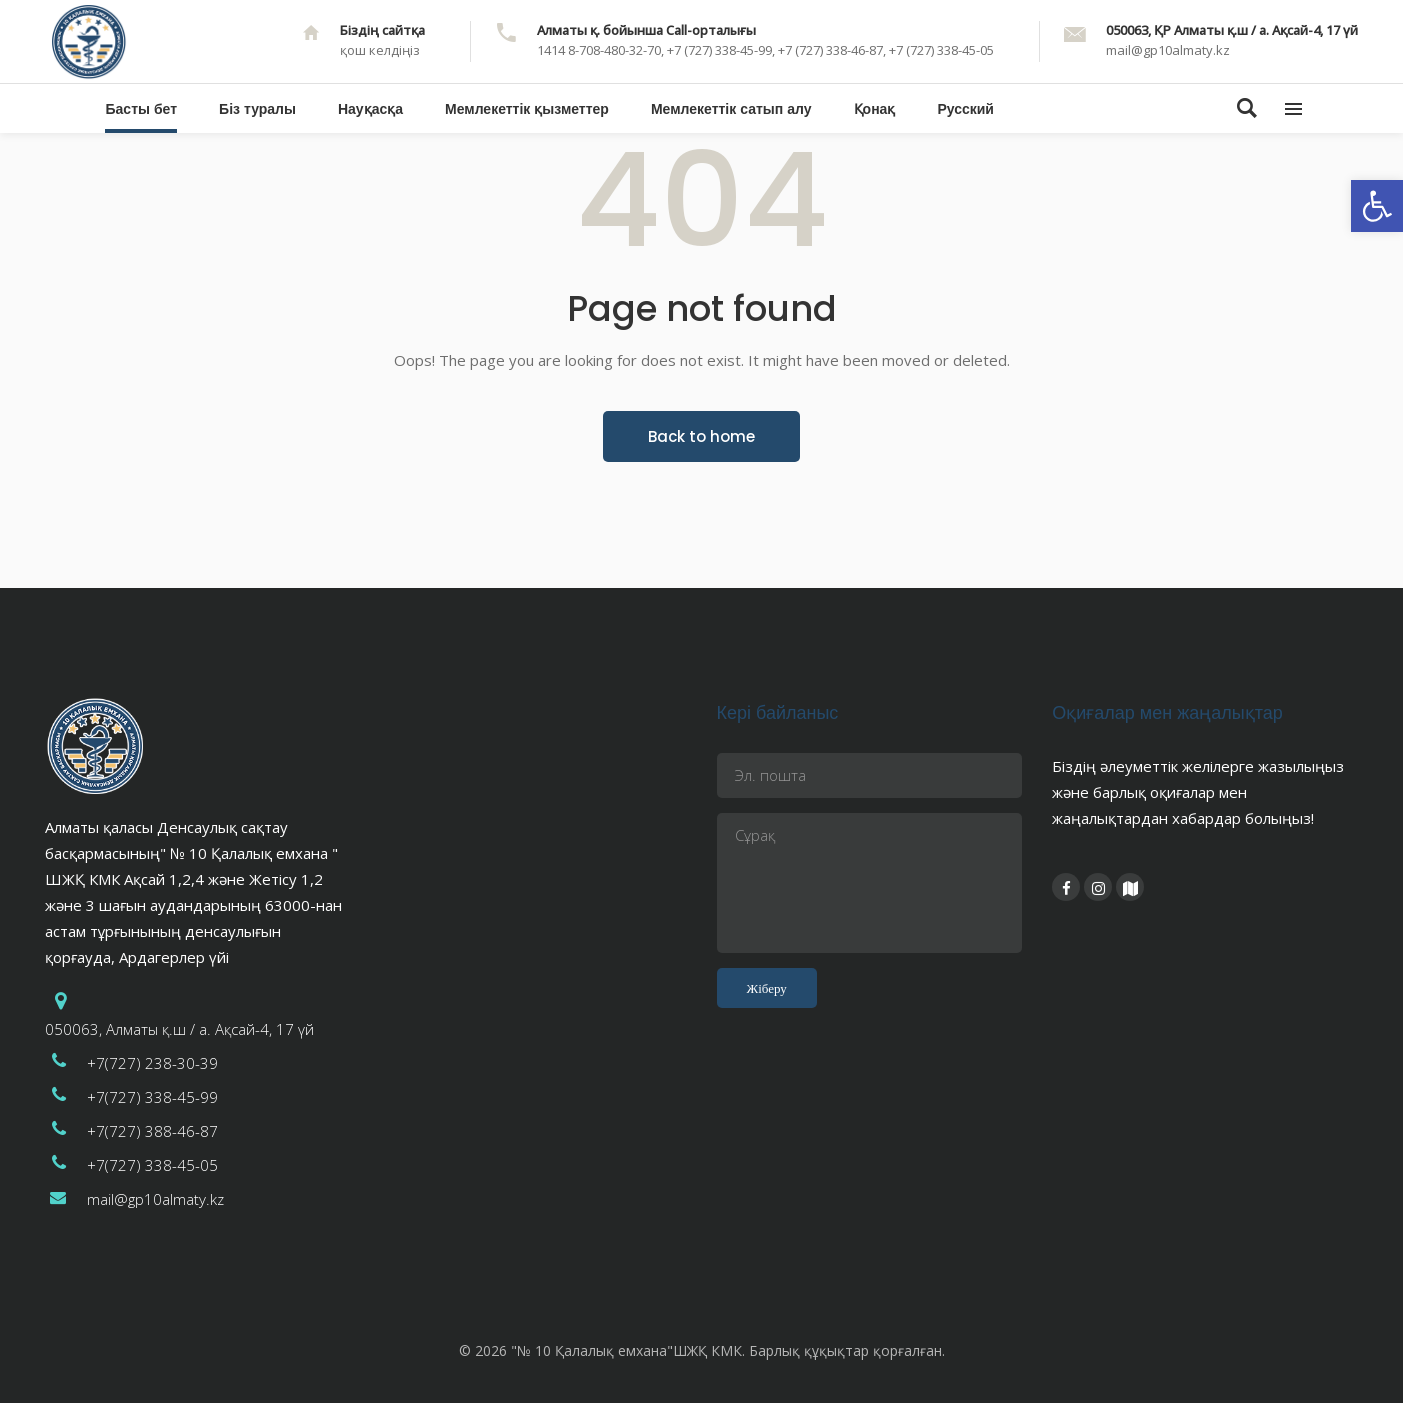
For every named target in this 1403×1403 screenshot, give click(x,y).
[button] (1377, 206)
